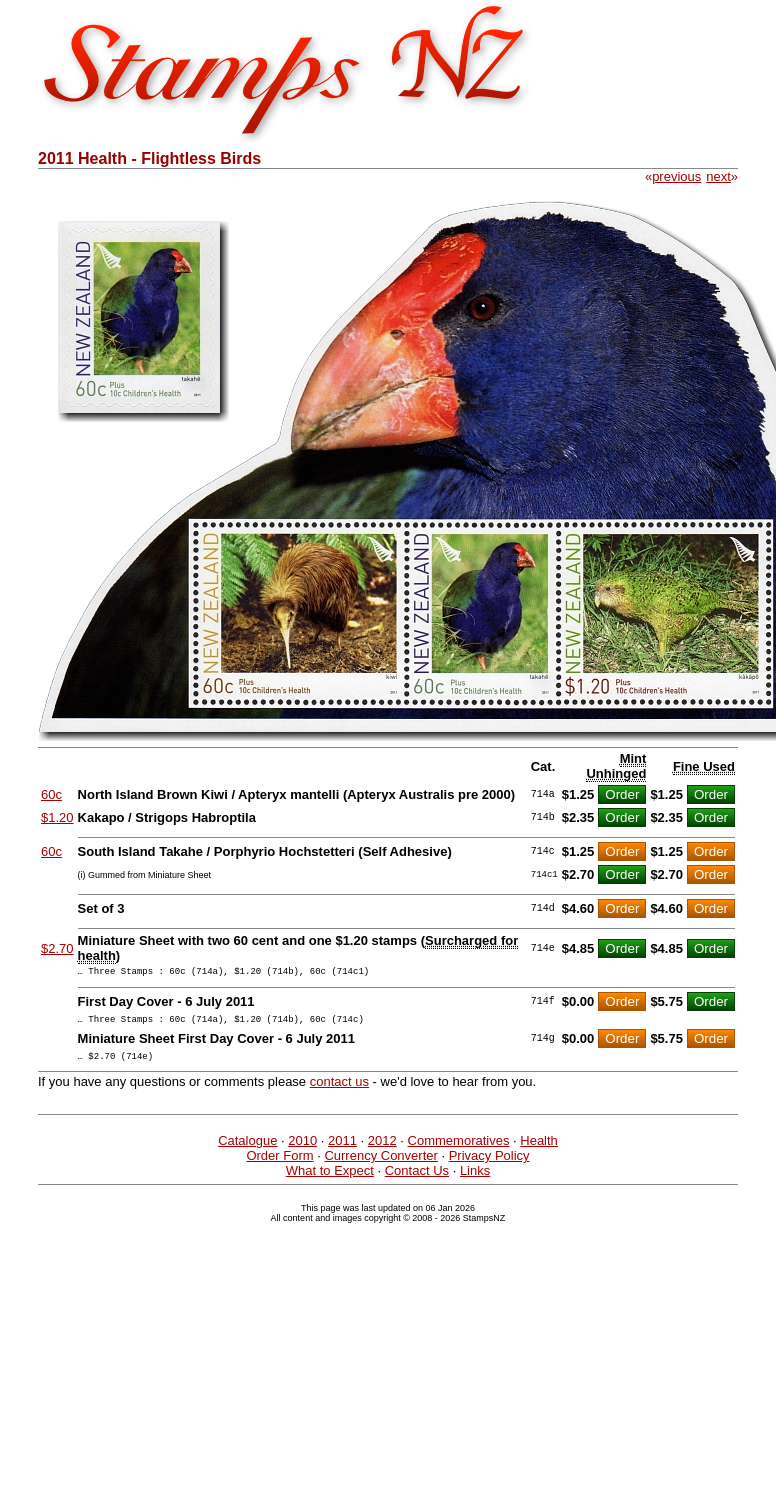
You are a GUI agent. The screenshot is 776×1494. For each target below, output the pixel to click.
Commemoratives (459, 1149)
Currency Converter (380, 1164)
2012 (382, 1149)
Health (539, 1149)
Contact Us (417, 1179)
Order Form (279, 1164)
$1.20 (57, 817)
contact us (339, 1090)
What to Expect (330, 1179)
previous (676, 176)
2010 (302, 1149)
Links (475, 1179)
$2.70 (57, 948)
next (718, 176)
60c (51, 794)
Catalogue (247, 1149)
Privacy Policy (489, 1164)
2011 (342, 1149)
